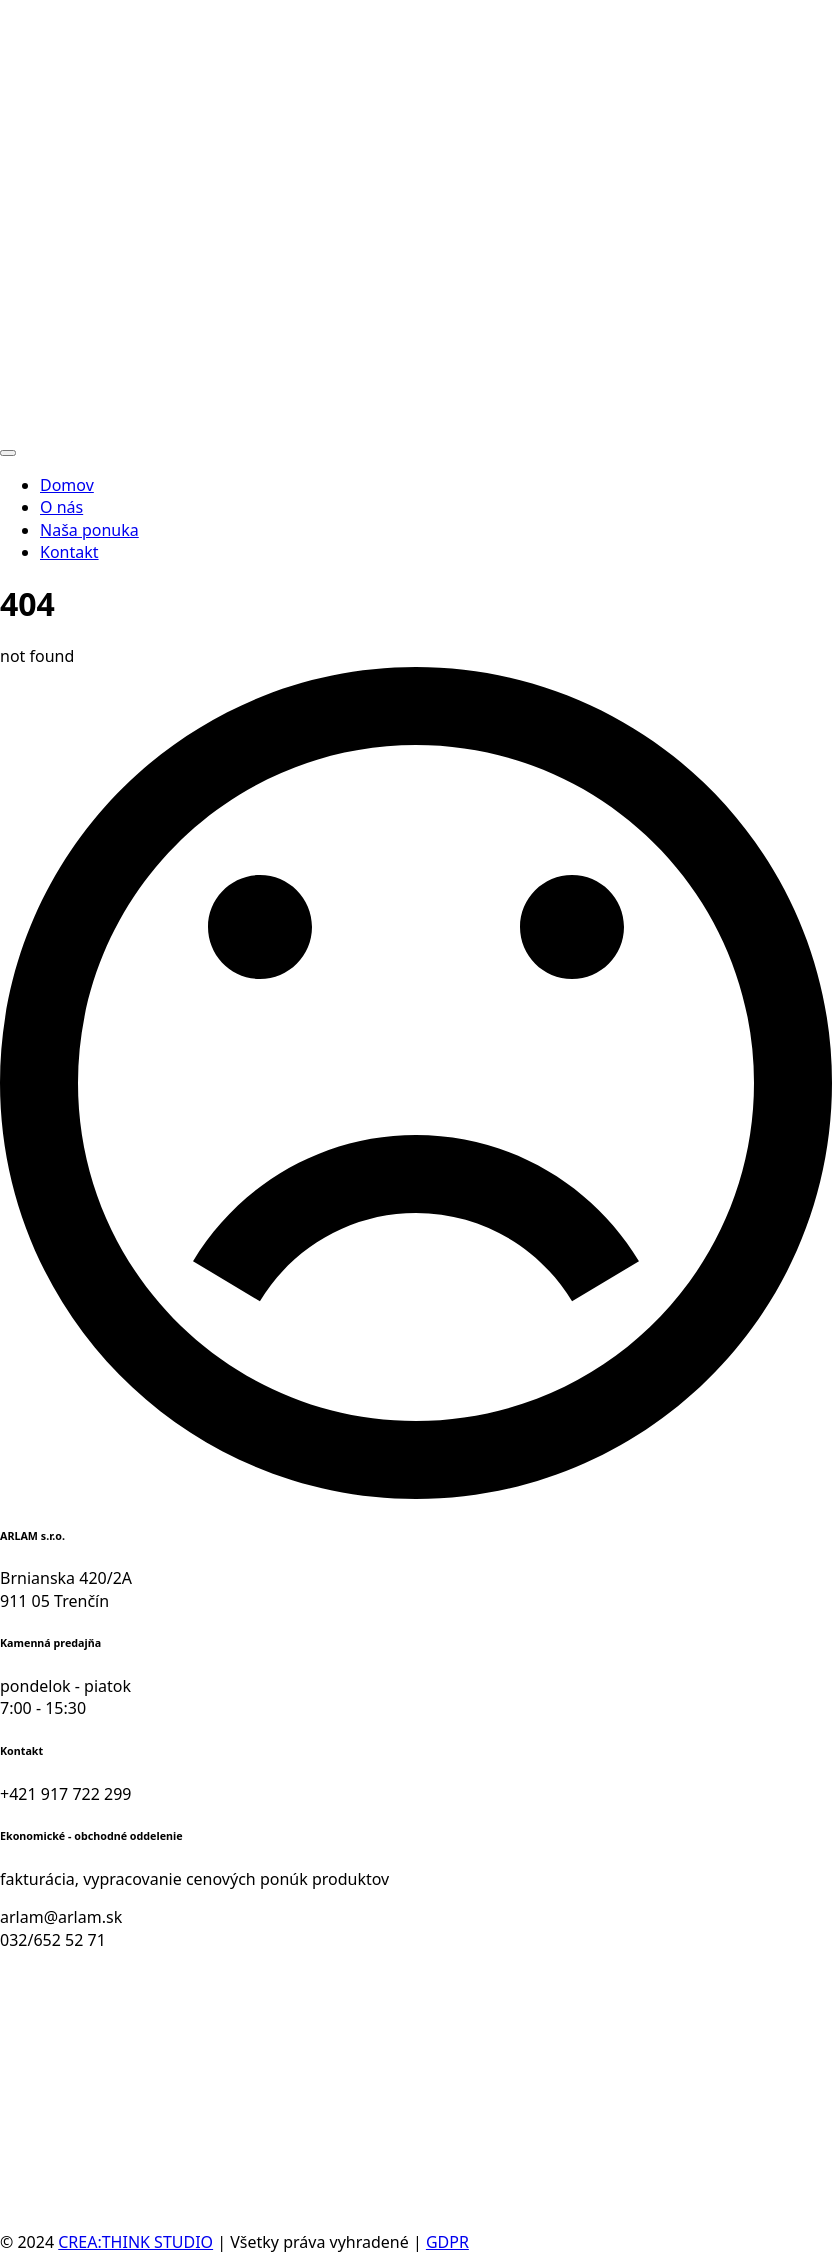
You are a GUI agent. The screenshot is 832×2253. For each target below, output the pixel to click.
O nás (61, 507)
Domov (67, 485)
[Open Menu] (8, 453)
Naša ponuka (89, 530)
